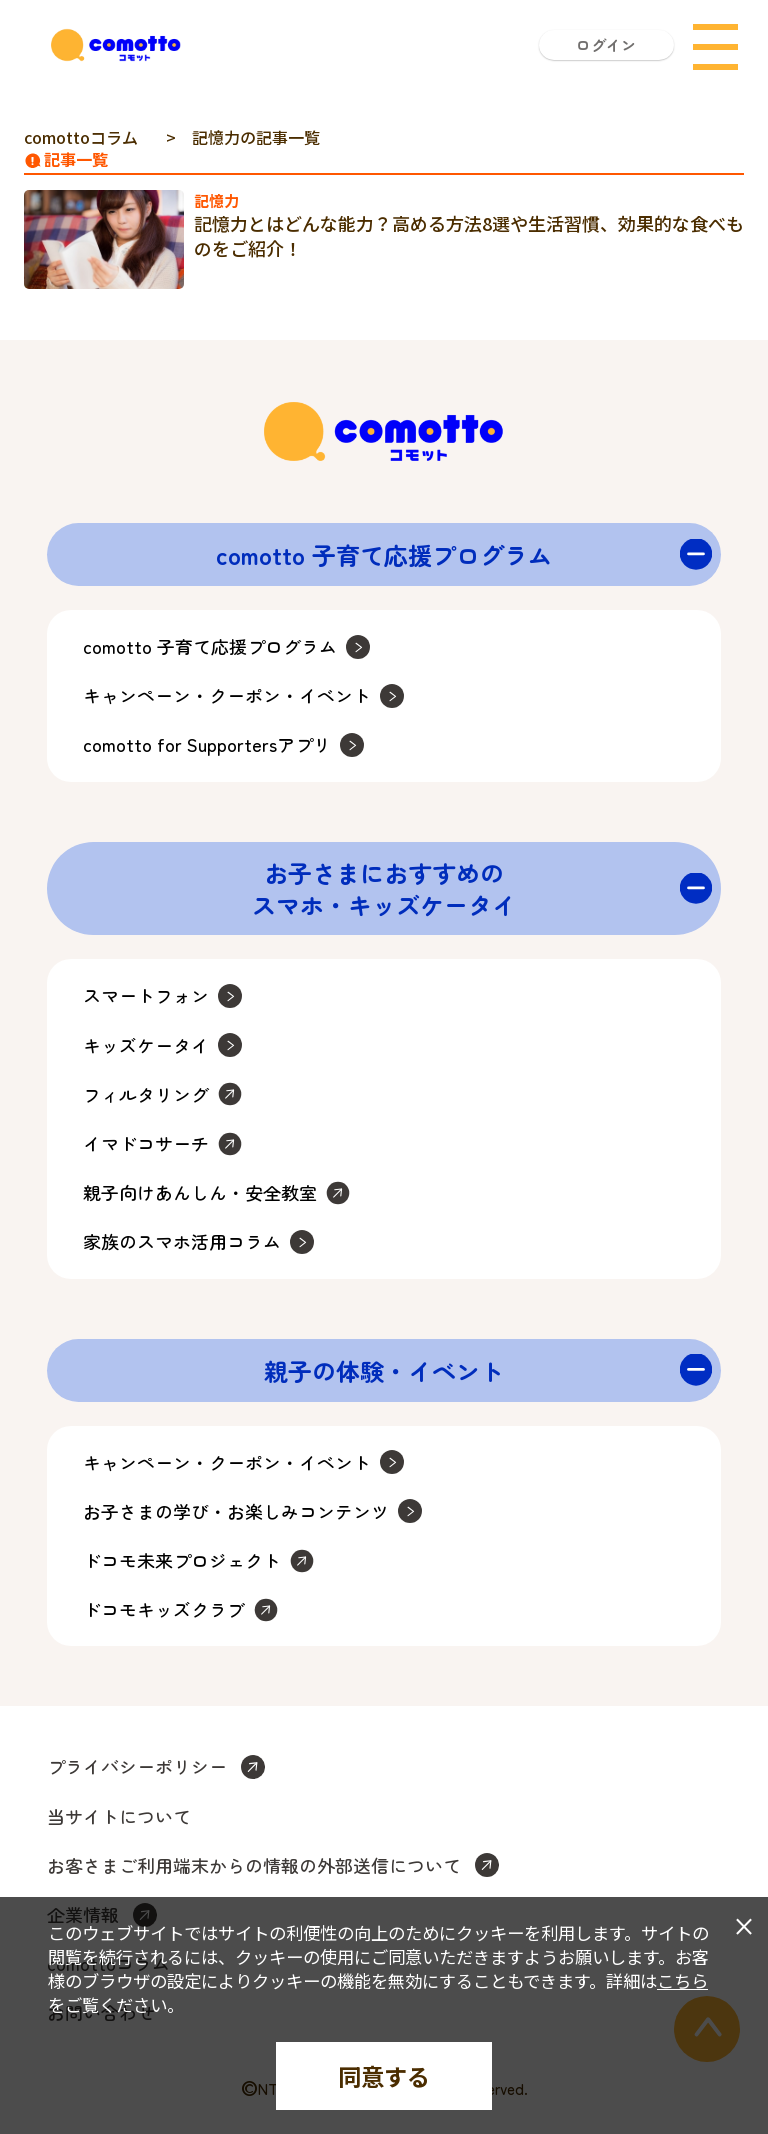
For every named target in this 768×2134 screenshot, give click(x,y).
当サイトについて (119, 1816)
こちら (682, 1980)
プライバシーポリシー (137, 1766)
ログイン (606, 44)
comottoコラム (81, 137)
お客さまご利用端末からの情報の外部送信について (254, 1865)
